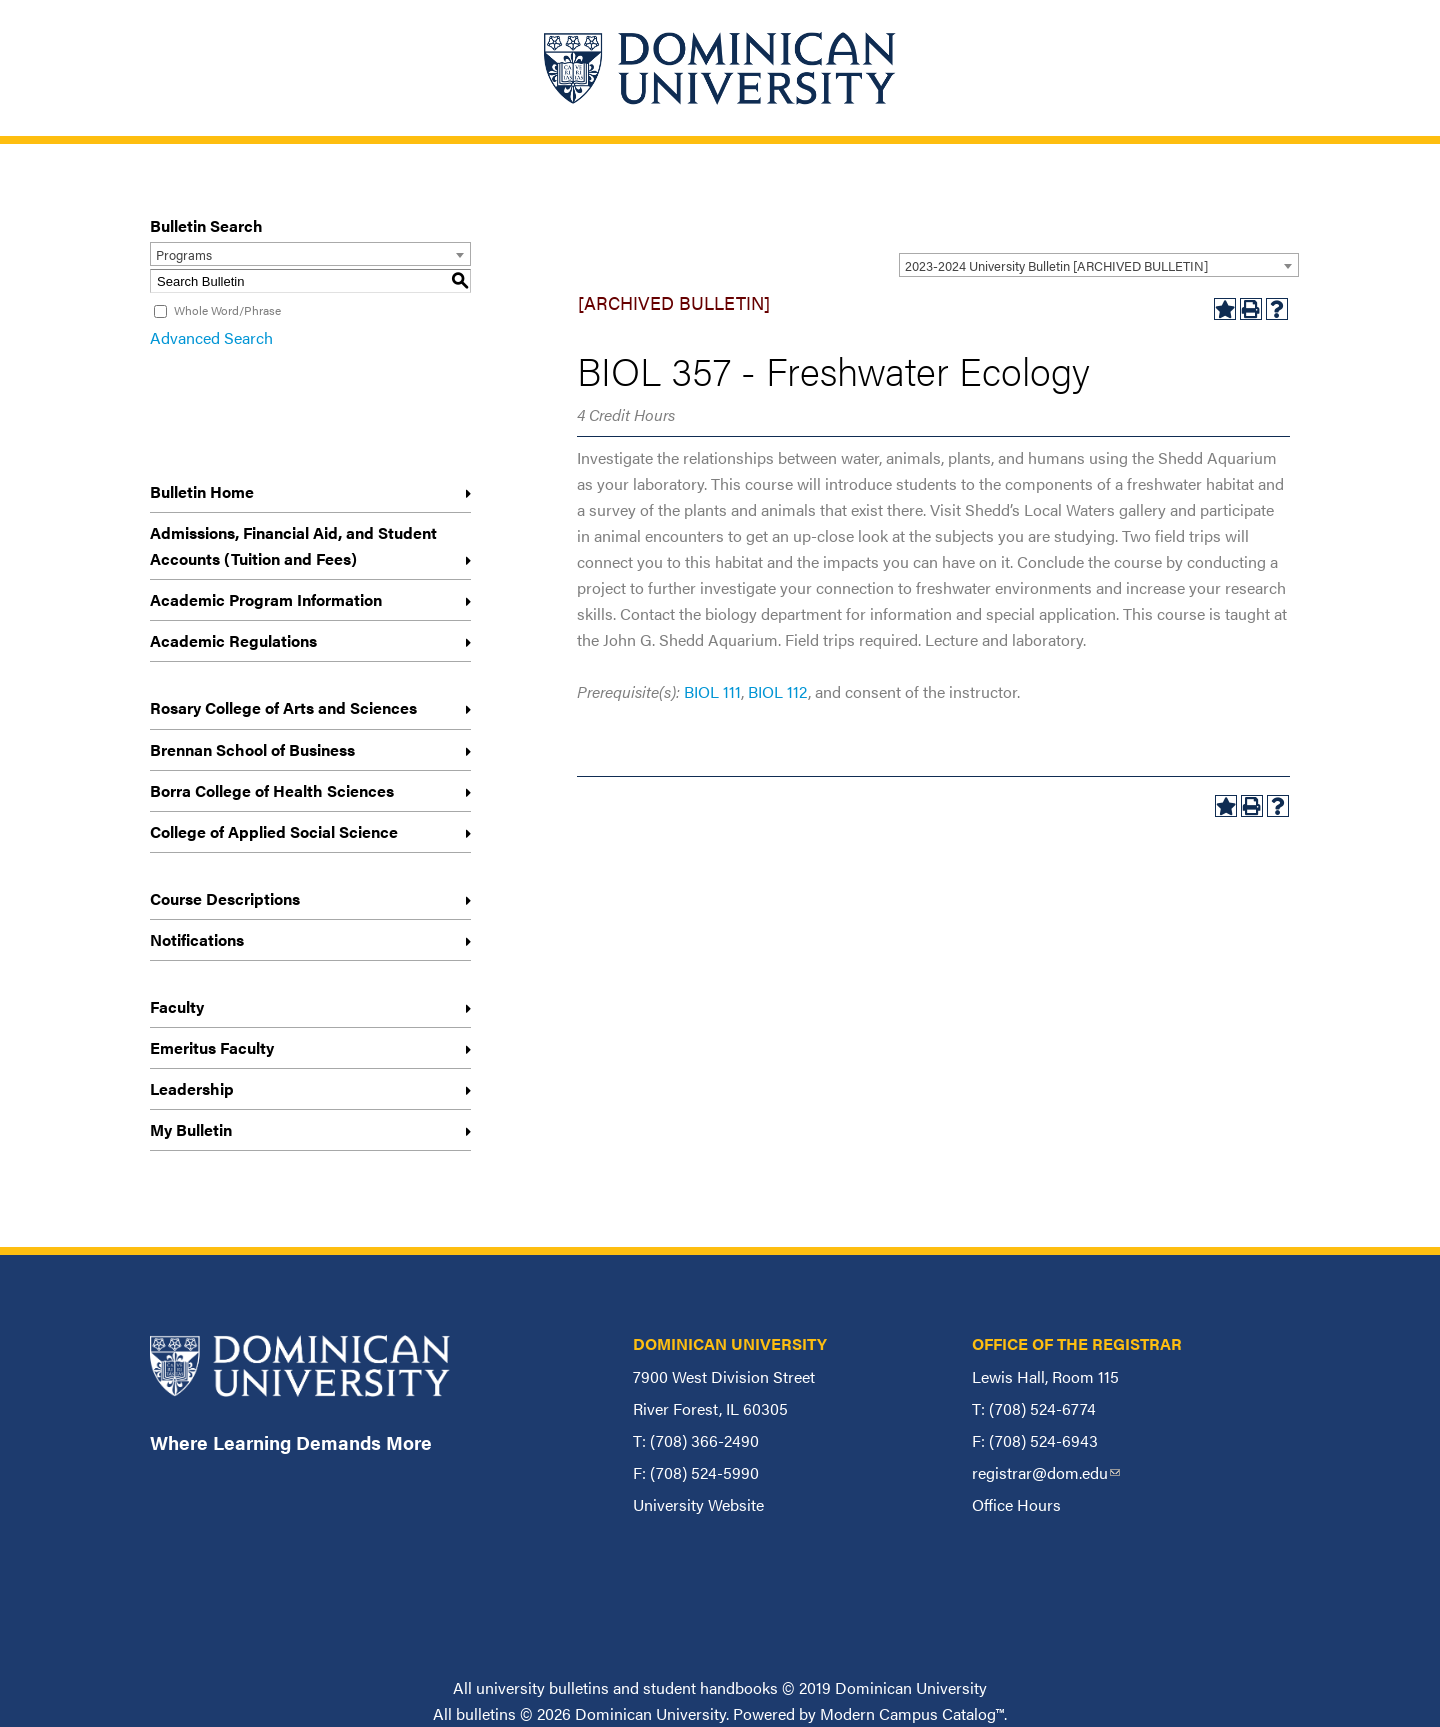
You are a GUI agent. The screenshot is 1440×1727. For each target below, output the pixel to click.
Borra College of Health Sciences (272, 790)
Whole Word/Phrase (227, 310)
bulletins (486, 1713)
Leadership (192, 1088)
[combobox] (1099, 265)
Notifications (197, 939)
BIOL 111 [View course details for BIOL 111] (712, 691)
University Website (698, 1504)
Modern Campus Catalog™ (912, 1713)
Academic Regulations (233, 640)
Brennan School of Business (252, 749)
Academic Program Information (266, 599)
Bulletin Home (202, 491)
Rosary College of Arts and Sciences (283, 707)
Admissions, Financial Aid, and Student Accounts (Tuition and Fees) (293, 545)
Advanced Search (211, 337)
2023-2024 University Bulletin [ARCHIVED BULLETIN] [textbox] (1056, 265)
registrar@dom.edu (1046, 1472)
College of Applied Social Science (274, 831)
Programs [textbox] (184, 254)
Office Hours (1016, 1504)
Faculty (177, 1006)
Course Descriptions (225, 898)
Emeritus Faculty (212, 1047)
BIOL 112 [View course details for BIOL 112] (778, 691)
